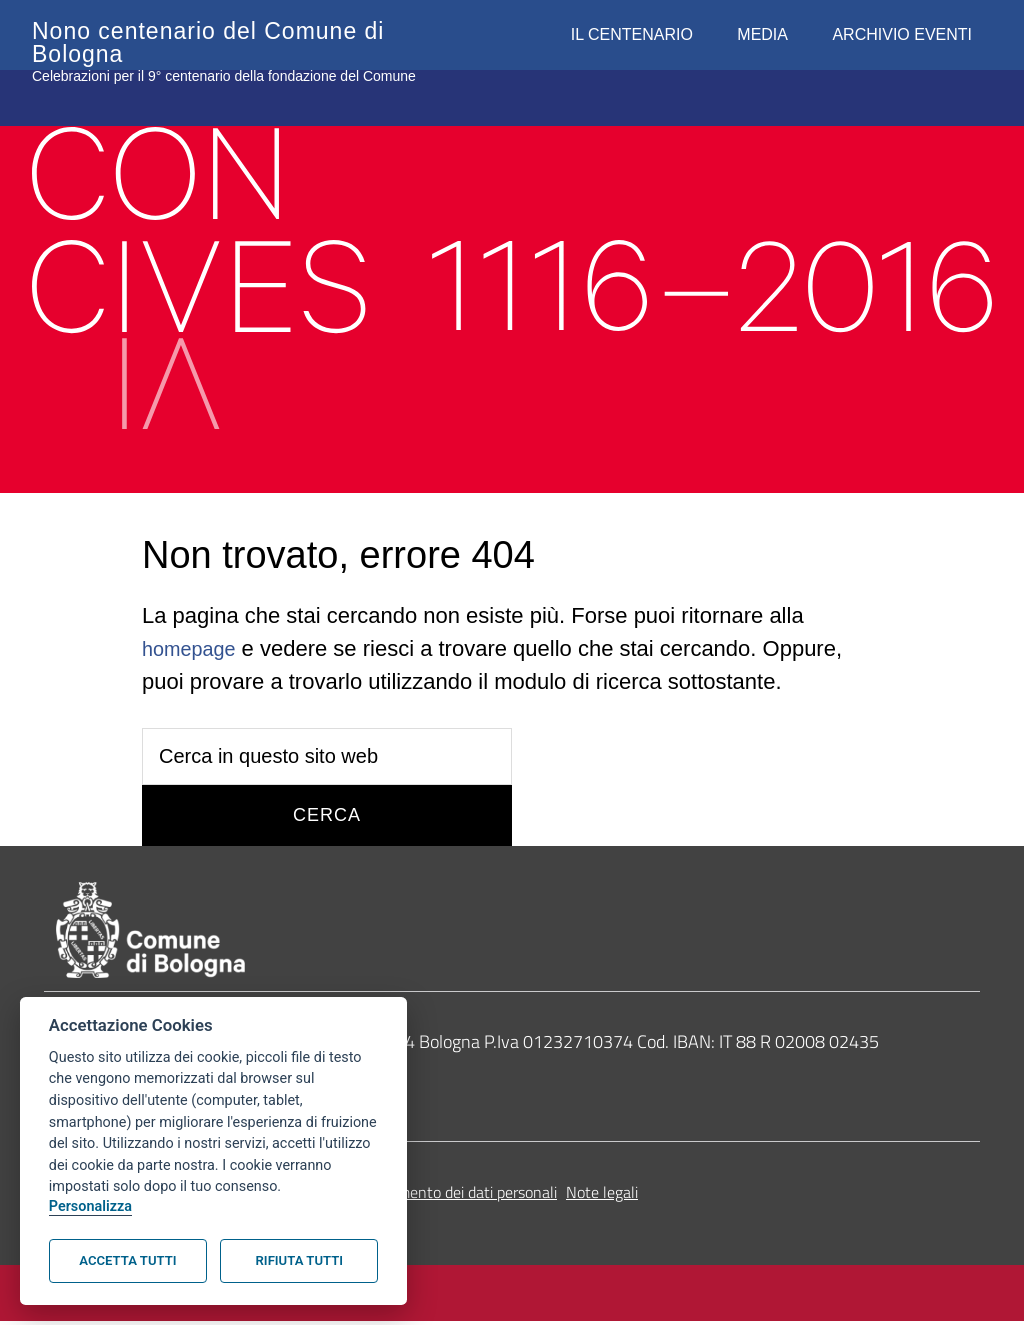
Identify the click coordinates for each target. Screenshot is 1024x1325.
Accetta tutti (127, 1260)
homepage (194, 648)
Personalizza (90, 1206)
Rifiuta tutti (299, 1260)
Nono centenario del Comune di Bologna (230, 30)
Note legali (602, 1197)
